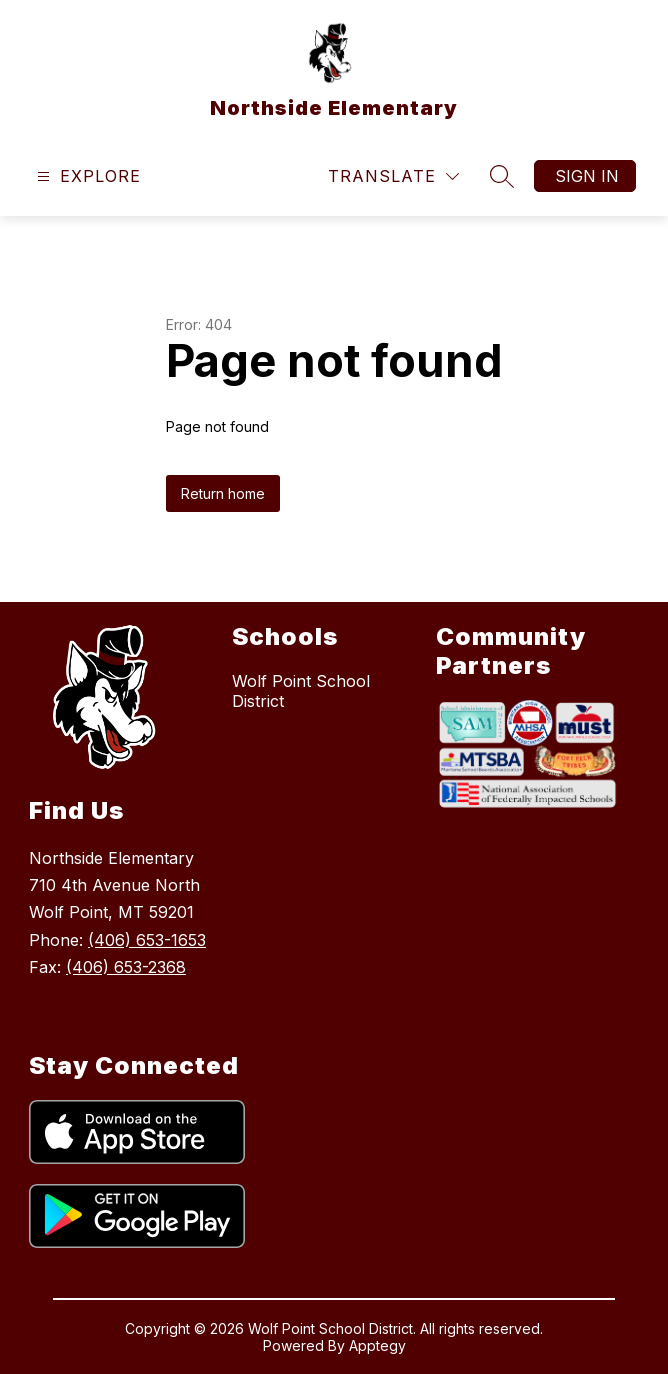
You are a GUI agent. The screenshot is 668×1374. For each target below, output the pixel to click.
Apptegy (377, 1345)
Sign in (587, 176)
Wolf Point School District (301, 691)
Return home (223, 493)
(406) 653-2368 (126, 967)
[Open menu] (86, 176)
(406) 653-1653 (147, 940)
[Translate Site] (393, 176)
